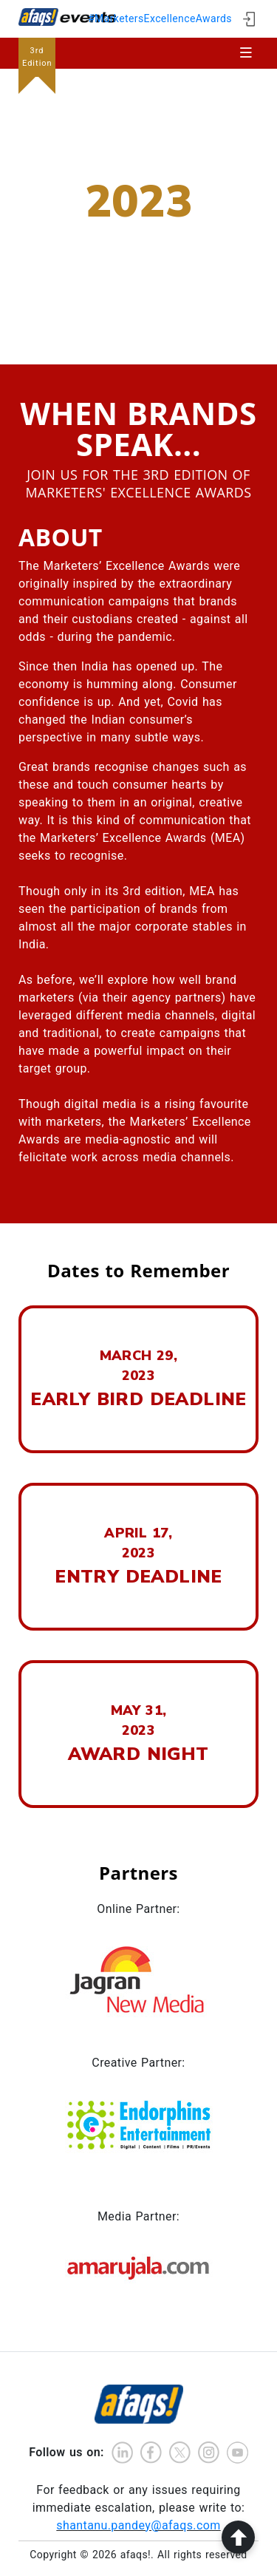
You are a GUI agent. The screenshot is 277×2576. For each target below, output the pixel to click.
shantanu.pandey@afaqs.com (138, 2525)
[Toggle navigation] (246, 53)
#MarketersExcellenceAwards (160, 18)
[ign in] (249, 18)
